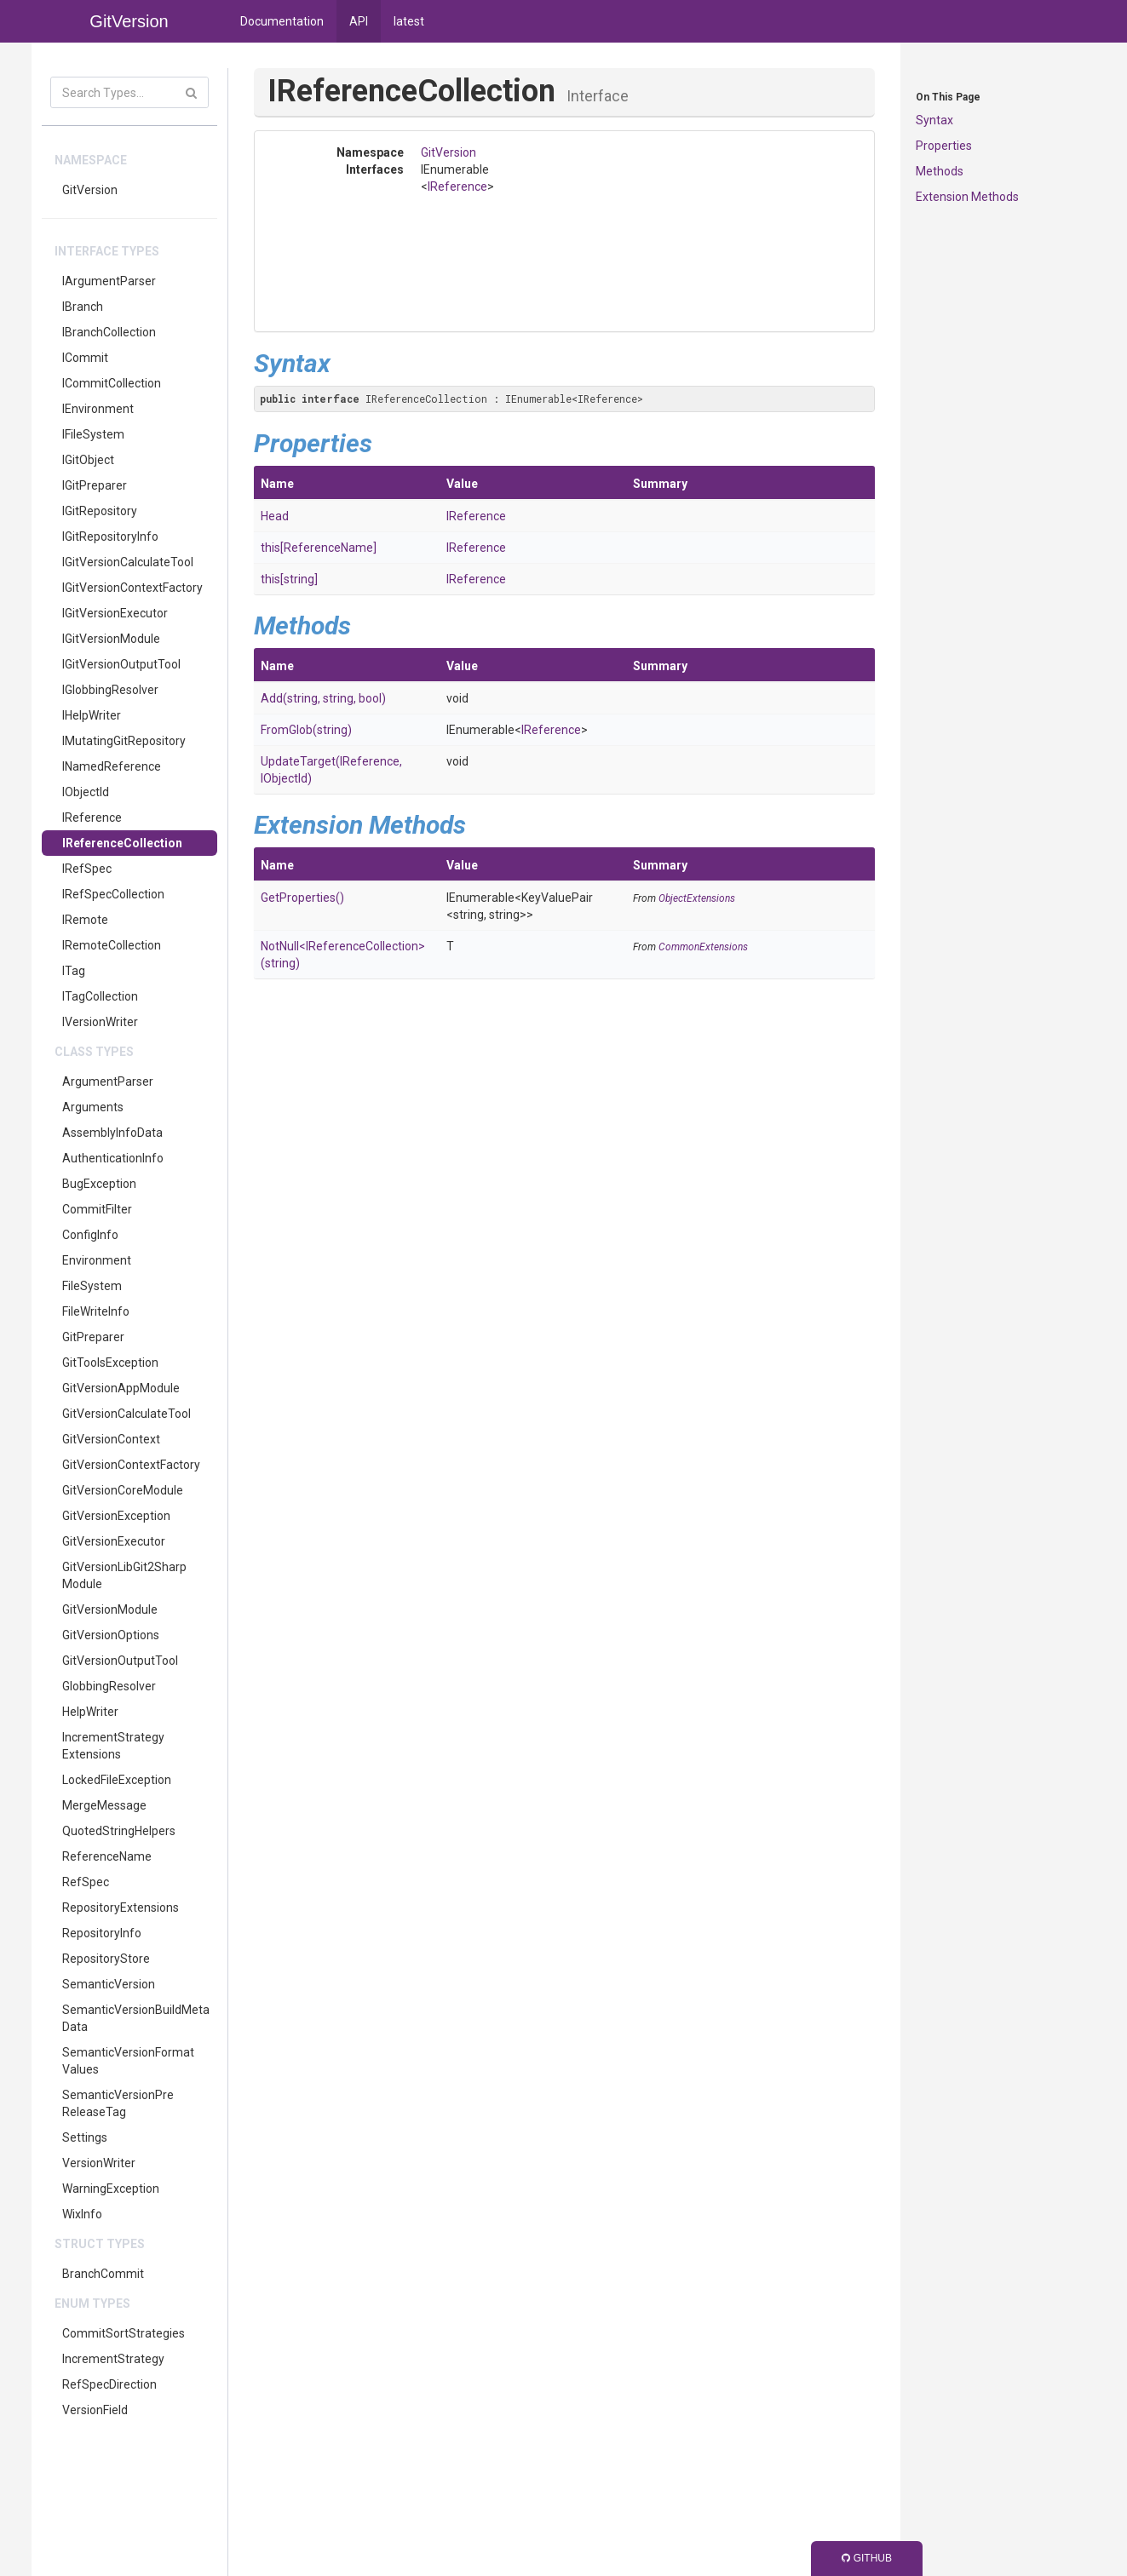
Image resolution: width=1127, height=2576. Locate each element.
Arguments (93, 1107)
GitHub (867, 2558)
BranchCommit (103, 2274)
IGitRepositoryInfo (110, 536)
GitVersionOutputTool (120, 1660)
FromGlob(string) (306, 730)
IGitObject (88, 460)
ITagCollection (100, 996)
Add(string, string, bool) (323, 698)
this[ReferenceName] (319, 547)
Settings (84, 2137)
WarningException (110, 2188)
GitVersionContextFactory (131, 1465)
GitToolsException (110, 1362)
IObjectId (85, 792)
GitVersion (90, 190)
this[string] (289, 579)
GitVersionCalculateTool (126, 1413)
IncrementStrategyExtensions (113, 1745)
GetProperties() (302, 897)
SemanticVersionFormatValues (128, 2060)
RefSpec (85, 1882)
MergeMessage (104, 1805)
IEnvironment (98, 409)
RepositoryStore (106, 1958)
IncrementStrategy (113, 2359)
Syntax (934, 120)
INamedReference (111, 766)
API (358, 21)
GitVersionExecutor (113, 1541)
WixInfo (82, 2214)
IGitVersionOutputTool (121, 664)
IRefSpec (87, 868)
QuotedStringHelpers (118, 1831)
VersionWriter (98, 2163)
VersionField (95, 2410)
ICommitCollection (111, 383)
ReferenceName (107, 1856)
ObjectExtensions (696, 898)
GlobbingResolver (109, 1686)
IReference (92, 817)
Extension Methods (967, 197)
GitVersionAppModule (121, 1388)
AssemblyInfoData (112, 1132)
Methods (939, 171)
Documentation (282, 21)
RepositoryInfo (101, 1933)
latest (409, 21)
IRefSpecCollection (113, 894)
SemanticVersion (108, 1984)
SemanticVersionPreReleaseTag (118, 2103)
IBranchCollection (109, 332)
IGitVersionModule (111, 638)
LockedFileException (116, 1780)
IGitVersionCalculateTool (127, 562)
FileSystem (92, 1286)
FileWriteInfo (95, 1311)
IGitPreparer (94, 485)
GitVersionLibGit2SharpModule (124, 1575)
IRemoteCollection (111, 945)
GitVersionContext (111, 1439)
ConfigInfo (90, 1235)
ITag (73, 971)
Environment (96, 1260)
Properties (944, 145)
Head (275, 516)
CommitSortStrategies (123, 2333)
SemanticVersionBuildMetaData (136, 2018)
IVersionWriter (100, 1022)
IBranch (82, 306)
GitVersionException (116, 1516)
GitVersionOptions (110, 1635)
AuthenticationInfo (113, 1158)
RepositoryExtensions (120, 1907)
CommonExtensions (703, 947)
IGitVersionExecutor (115, 613)
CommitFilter (97, 1209)
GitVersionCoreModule (122, 1490)
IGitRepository (99, 511)
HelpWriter (90, 1711)
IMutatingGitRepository (124, 741)
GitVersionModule (110, 1609)
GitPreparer (93, 1337)
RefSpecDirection (109, 2384)
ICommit (85, 357)
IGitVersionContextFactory (132, 587)
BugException (99, 1183)
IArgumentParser (109, 281)
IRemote (85, 920)
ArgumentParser (107, 1081)
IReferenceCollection (122, 843)
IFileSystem (93, 434)
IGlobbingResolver (110, 690)
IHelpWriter (91, 715)
